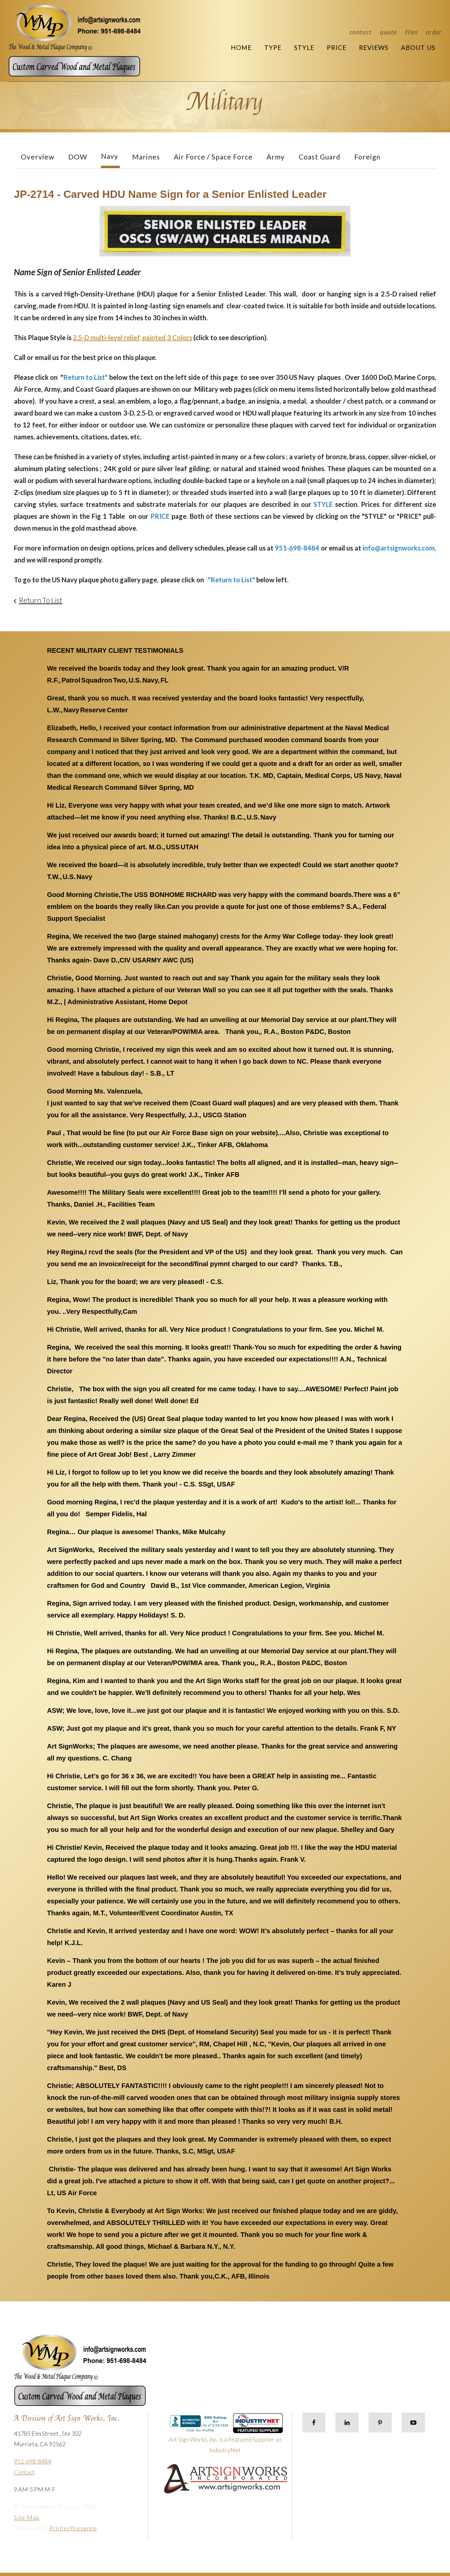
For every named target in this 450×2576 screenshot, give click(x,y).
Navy (109, 156)
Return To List (40, 600)
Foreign (367, 157)
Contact (361, 32)
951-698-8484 (32, 2461)
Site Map (27, 2517)
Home (241, 47)
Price (336, 47)
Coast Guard (319, 157)
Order (434, 32)
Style (304, 47)
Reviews (373, 47)
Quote (388, 32)
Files (411, 32)
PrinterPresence (73, 2528)
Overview (37, 157)
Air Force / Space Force (213, 157)
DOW (77, 157)
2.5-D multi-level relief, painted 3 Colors (132, 337)
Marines (146, 157)
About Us (418, 47)
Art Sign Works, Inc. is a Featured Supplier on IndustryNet (226, 2436)
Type (272, 47)
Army (276, 157)
